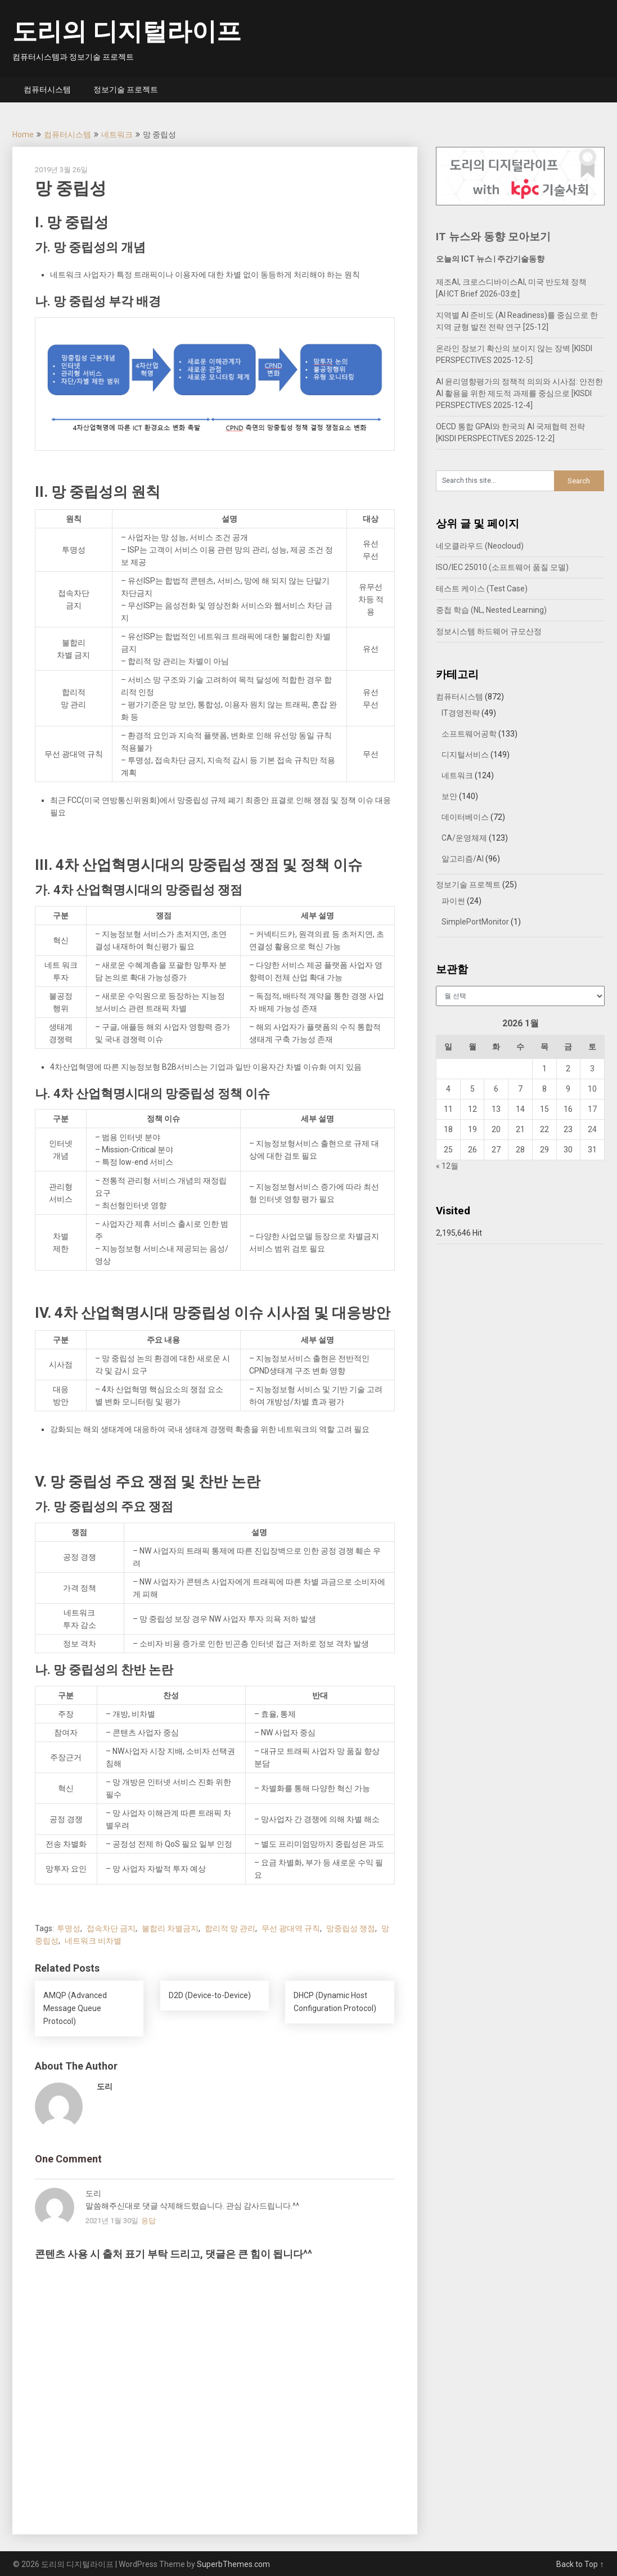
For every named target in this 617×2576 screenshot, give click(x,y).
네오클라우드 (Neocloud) (480, 545)
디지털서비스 (465, 754)
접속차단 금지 (111, 1928)
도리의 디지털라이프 (126, 31)
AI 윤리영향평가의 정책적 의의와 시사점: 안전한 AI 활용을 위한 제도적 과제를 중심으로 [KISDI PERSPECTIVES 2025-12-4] (519, 393)
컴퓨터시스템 (47, 89)
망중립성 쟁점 (350, 1928)
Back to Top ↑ (580, 2564)
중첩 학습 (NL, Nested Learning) (491, 609)
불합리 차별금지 (170, 1928)
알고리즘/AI (463, 858)
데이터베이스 (465, 817)
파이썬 (453, 900)
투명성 (68, 1928)
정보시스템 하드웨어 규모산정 (489, 631)
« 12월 (447, 1165)
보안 (449, 796)
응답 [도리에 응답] (148, 2220)
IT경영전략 (461, 712)
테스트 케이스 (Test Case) (482, 588)
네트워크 (117, 134)
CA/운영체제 (464, 837)
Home (23, 134)
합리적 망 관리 (230, 1928)
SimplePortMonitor (475, 921)
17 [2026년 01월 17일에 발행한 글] (592, 1109)
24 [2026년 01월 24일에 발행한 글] (592, 1129)
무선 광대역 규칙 (291, 1928)
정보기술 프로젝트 (125, 89)
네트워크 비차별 (93, 1940)
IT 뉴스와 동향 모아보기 (493, 236)
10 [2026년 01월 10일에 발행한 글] (592, 1088)
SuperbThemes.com (233, 2564)
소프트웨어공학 (469, 733)
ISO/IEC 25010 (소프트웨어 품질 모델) (502, 567)
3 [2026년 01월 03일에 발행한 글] (592, 1068)
